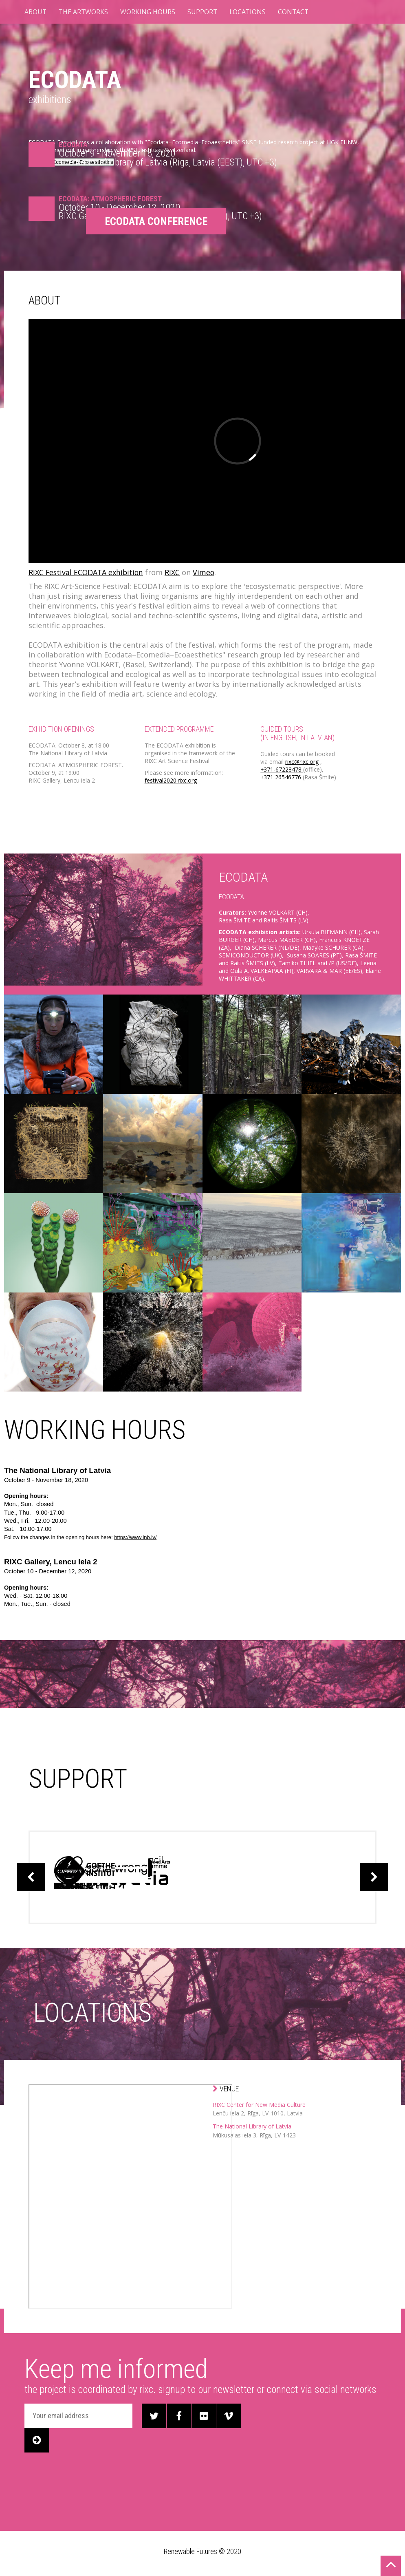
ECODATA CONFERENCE (158, 220)
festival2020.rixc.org (171, 780)
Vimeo (206, 572)
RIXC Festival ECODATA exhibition (87, 572)
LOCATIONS (250, 11)
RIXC (174, 572)
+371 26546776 (281, 777)
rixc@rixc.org (302, 761)
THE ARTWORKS (84, 11)
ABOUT (35, 11)
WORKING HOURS (149, 11)
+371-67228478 (282, 769)
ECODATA (79, 79)
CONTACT (296, 11)
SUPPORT (204, 11)
